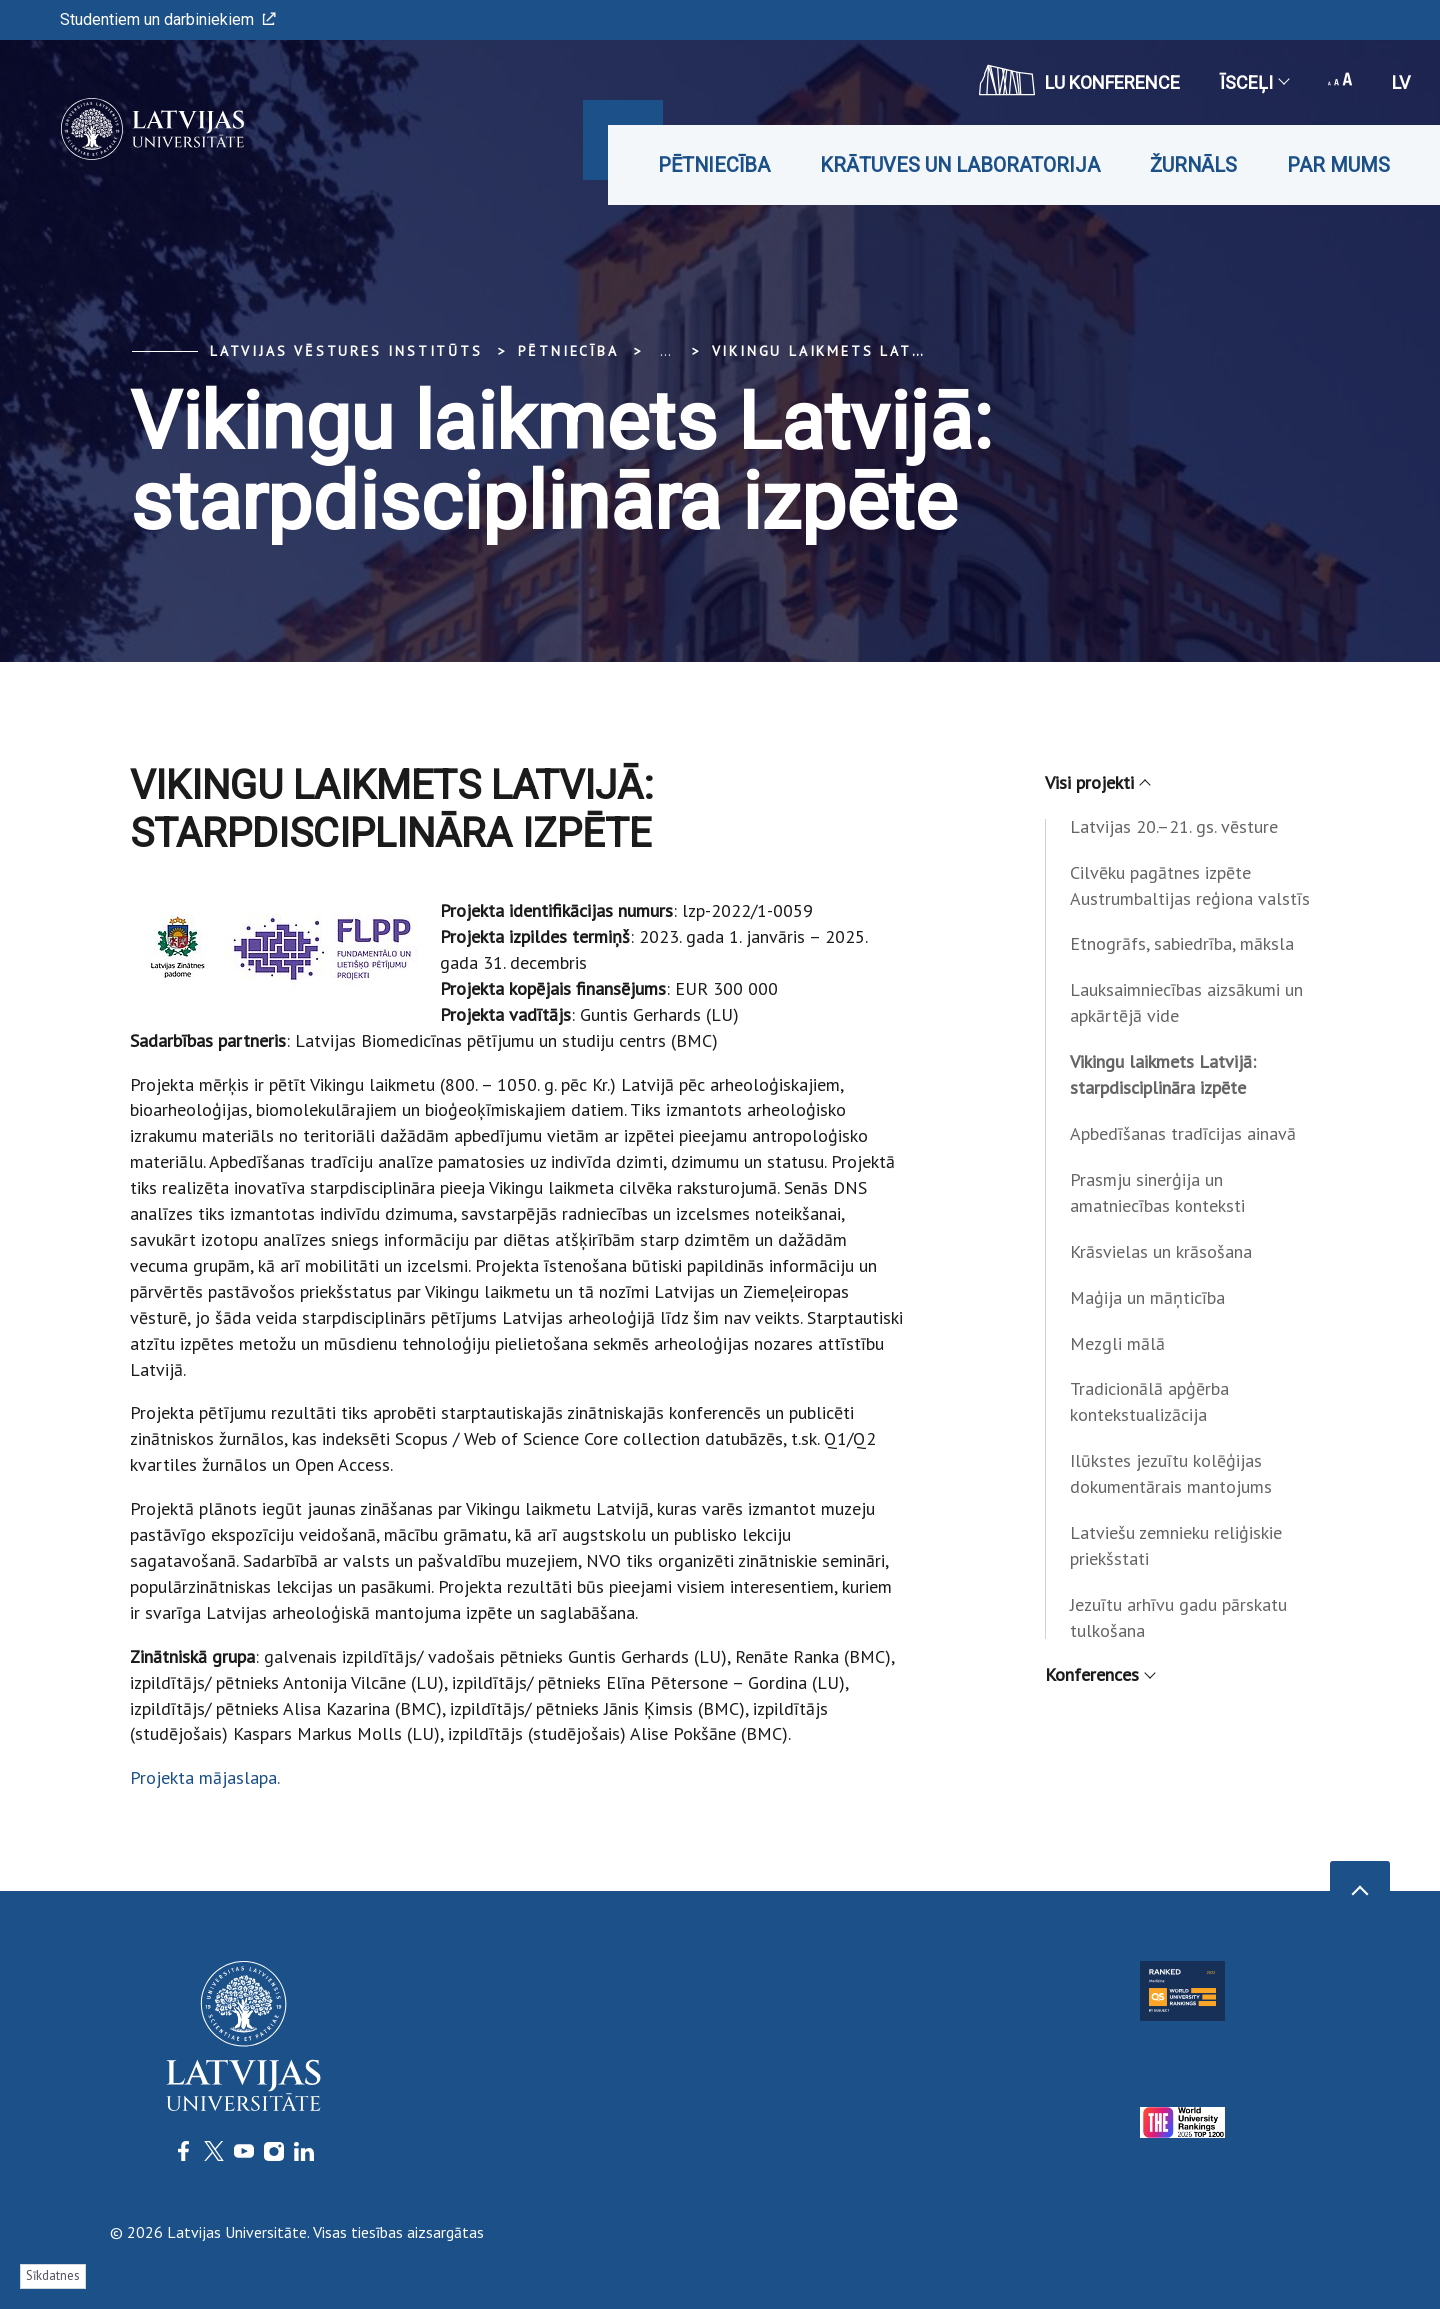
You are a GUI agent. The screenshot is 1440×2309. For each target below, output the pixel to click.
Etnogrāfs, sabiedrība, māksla (1182, 943)
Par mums (1338, 165)
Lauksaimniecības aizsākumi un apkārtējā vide (1186, 1002)
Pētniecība (714, 165)
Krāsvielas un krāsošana (1161, 1251)
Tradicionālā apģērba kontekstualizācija (1149, 1401)
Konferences (1099, 1674)
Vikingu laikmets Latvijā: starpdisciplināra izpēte (1163, 1074)
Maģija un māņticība (1147, 1297)
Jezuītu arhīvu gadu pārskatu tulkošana (1178, 1617)
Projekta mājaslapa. (205, 1777)
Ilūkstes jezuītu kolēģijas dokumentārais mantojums (1171, 1473)
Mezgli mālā (1117, 1343)
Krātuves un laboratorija (960, 165)
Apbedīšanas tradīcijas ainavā (1183, 1133)
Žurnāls (1193, 165)
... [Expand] (665, 351)
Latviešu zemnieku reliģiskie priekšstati (1176, 1545)
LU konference (1079, 80)
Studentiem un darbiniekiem (168, 19)
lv (1401, 82)
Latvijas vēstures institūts (346, 351)
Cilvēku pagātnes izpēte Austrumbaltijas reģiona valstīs (1190, 885)
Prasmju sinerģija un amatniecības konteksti (1157, 1192)
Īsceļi (1254, 82)
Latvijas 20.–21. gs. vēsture (1174, 826)
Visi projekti (1097, 782)
